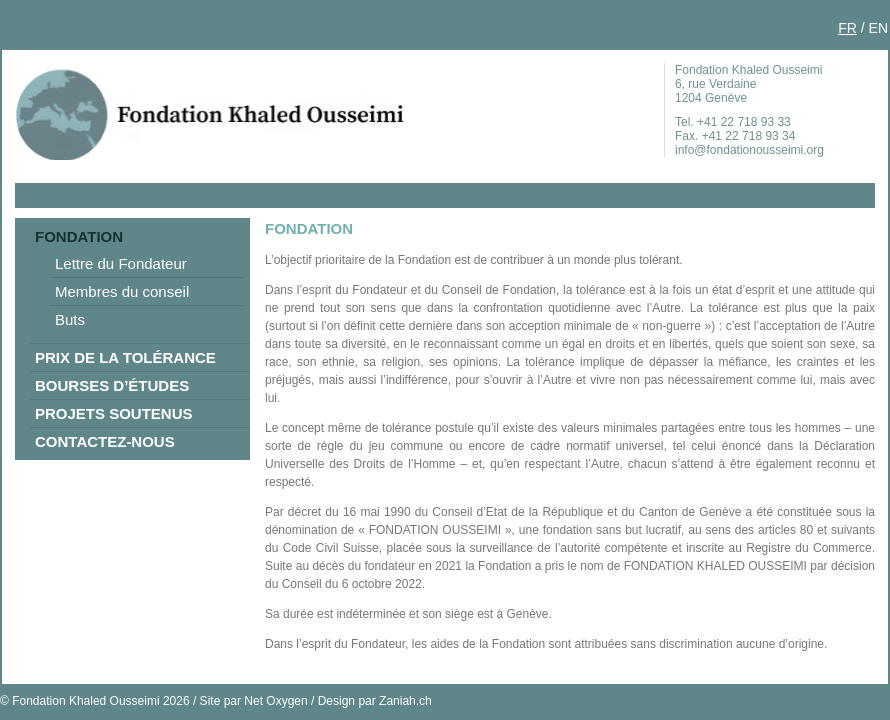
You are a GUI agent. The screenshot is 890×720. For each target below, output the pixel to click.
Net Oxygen (275, 701)
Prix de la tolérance (125, 357)
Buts (70, 319)
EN (878, 28)
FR (847, 28)
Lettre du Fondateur (121, 263)
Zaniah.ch (405, 701)
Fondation (79, 236)
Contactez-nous (105, 441)
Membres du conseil (122, 291)
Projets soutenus (114, 413)
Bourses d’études (112, 385)
